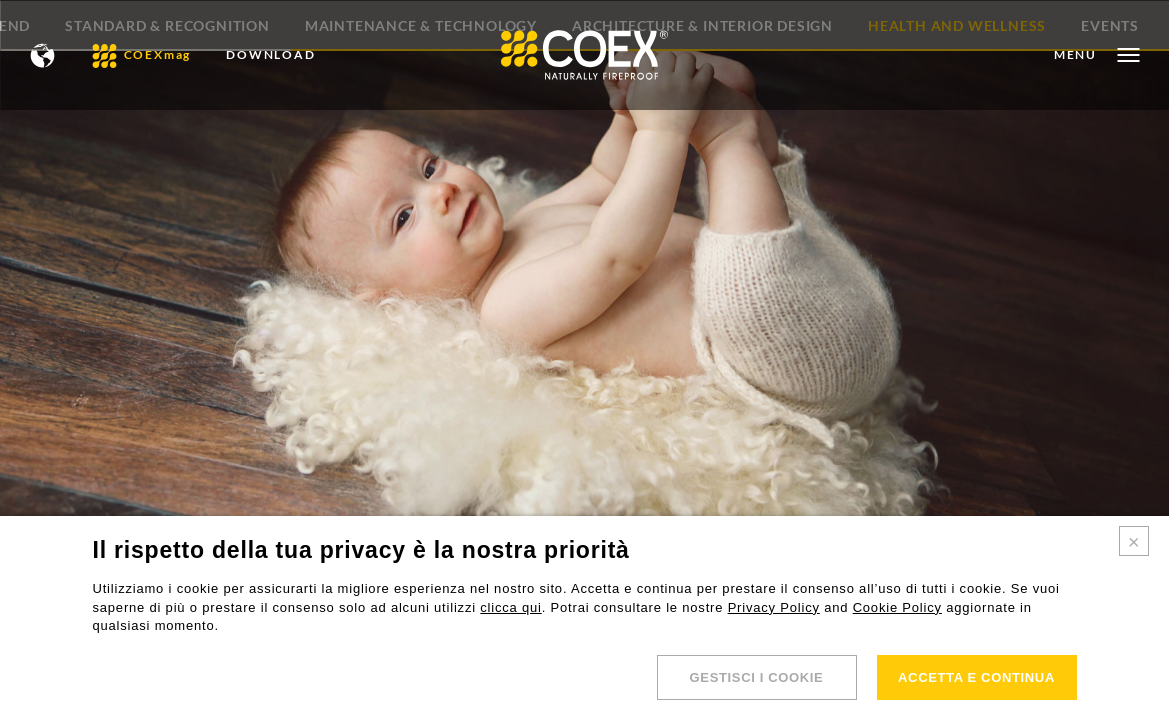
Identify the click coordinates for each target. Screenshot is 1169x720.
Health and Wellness (957, 135)
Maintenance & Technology (421, 135)
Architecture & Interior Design (702, 135)
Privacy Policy (774, 607)
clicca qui (510, 607)
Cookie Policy (897, 607)
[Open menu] (1096, 55)
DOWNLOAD (270, 55)
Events (1110, 135)
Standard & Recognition (167, 135)
